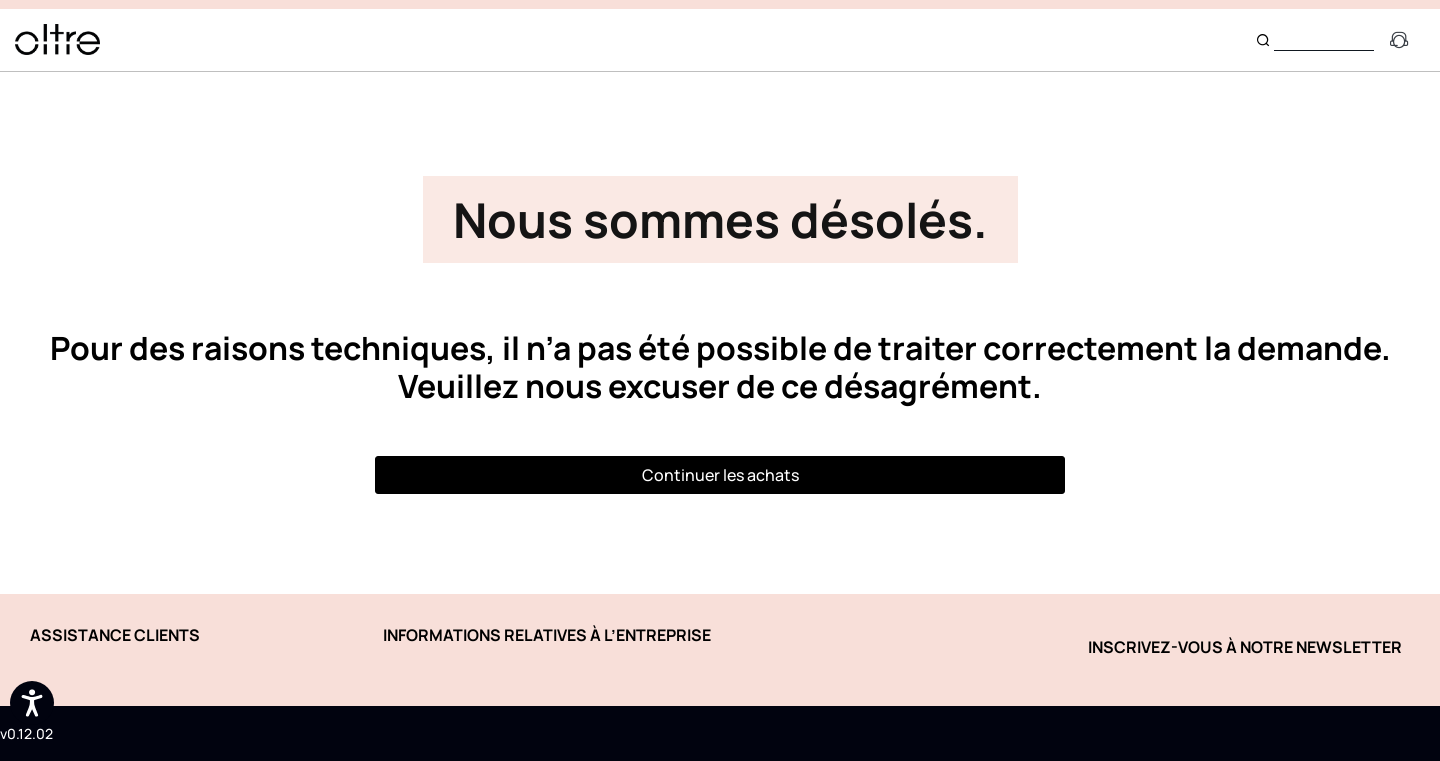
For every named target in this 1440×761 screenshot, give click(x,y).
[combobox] (1324, 39)
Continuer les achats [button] (720, 475)
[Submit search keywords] (1263, 40)
